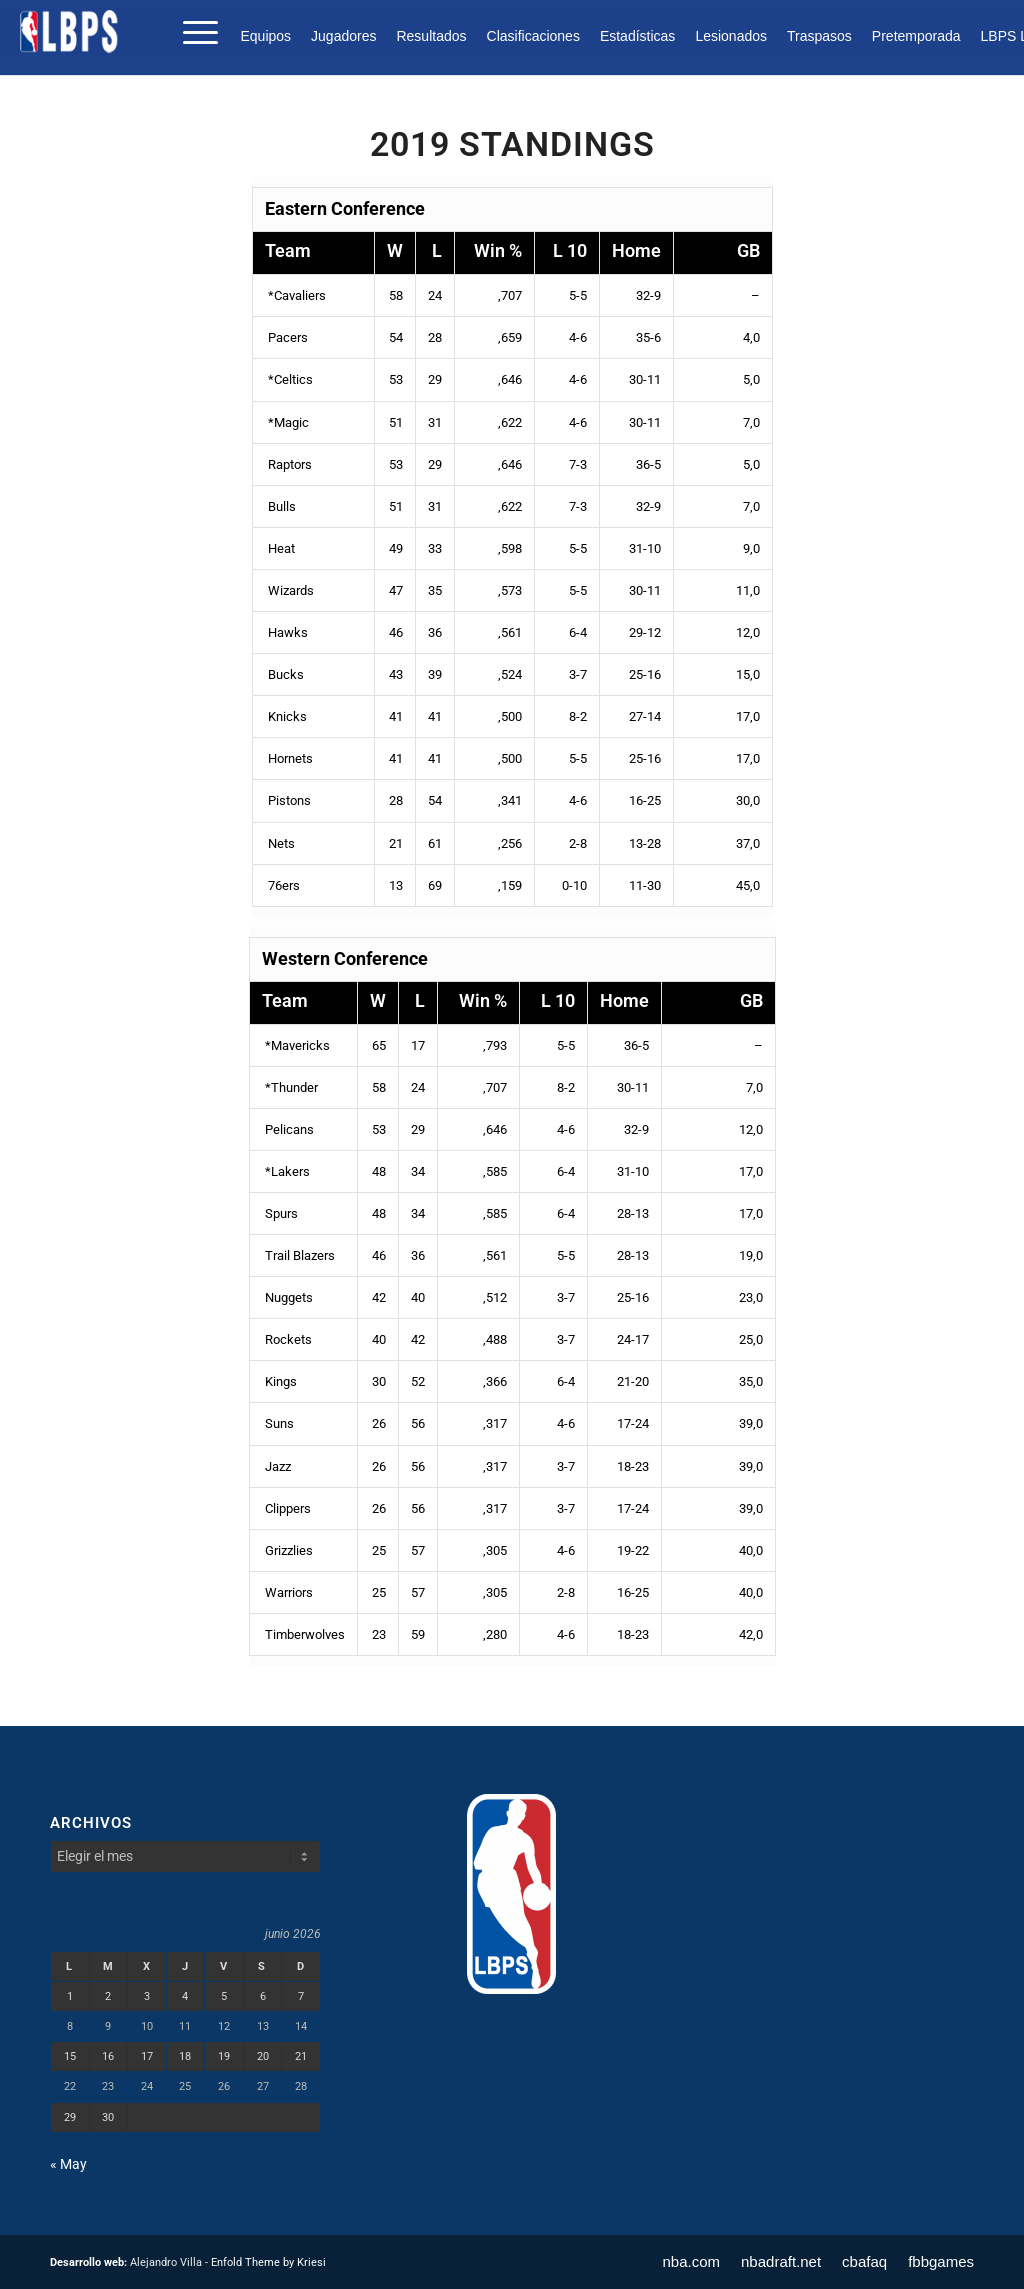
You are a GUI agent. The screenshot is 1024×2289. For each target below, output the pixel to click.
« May (68, 2164)
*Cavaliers (295, 295)
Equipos (265, 36)
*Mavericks (296, 1045)
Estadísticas (637, 36)
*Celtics (289, 379)
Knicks (286, 716)
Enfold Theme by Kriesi (268, 2262)
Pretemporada (916, 36)
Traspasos (819, 36)
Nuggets (287, 1297)
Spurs (280, 1213)
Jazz (276, 1466)
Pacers (286, 337)
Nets (280, 843)
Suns (278, 1423)
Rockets (287, 1339)
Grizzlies (287, 1550)
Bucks (284, 674)
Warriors (287, 1592)
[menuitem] (270, 36)
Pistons (288, 800)
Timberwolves (303, 1634)
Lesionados (731, 36)
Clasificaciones (533, 36)
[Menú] (194, 31)
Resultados (431, 36)
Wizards (289, 590)
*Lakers (286, 1171)
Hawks (286, 632)
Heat (280, 548)
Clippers (286, 1508)
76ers (282, 885)
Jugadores (343, 36)
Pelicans (288, 1129)
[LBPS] (70, 31)
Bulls (280, 506)
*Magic (287, 422)
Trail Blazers (298, 1255)
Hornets (289, 758)
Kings (279, 1381)
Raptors (288, 464)
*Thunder (290, 1087)
